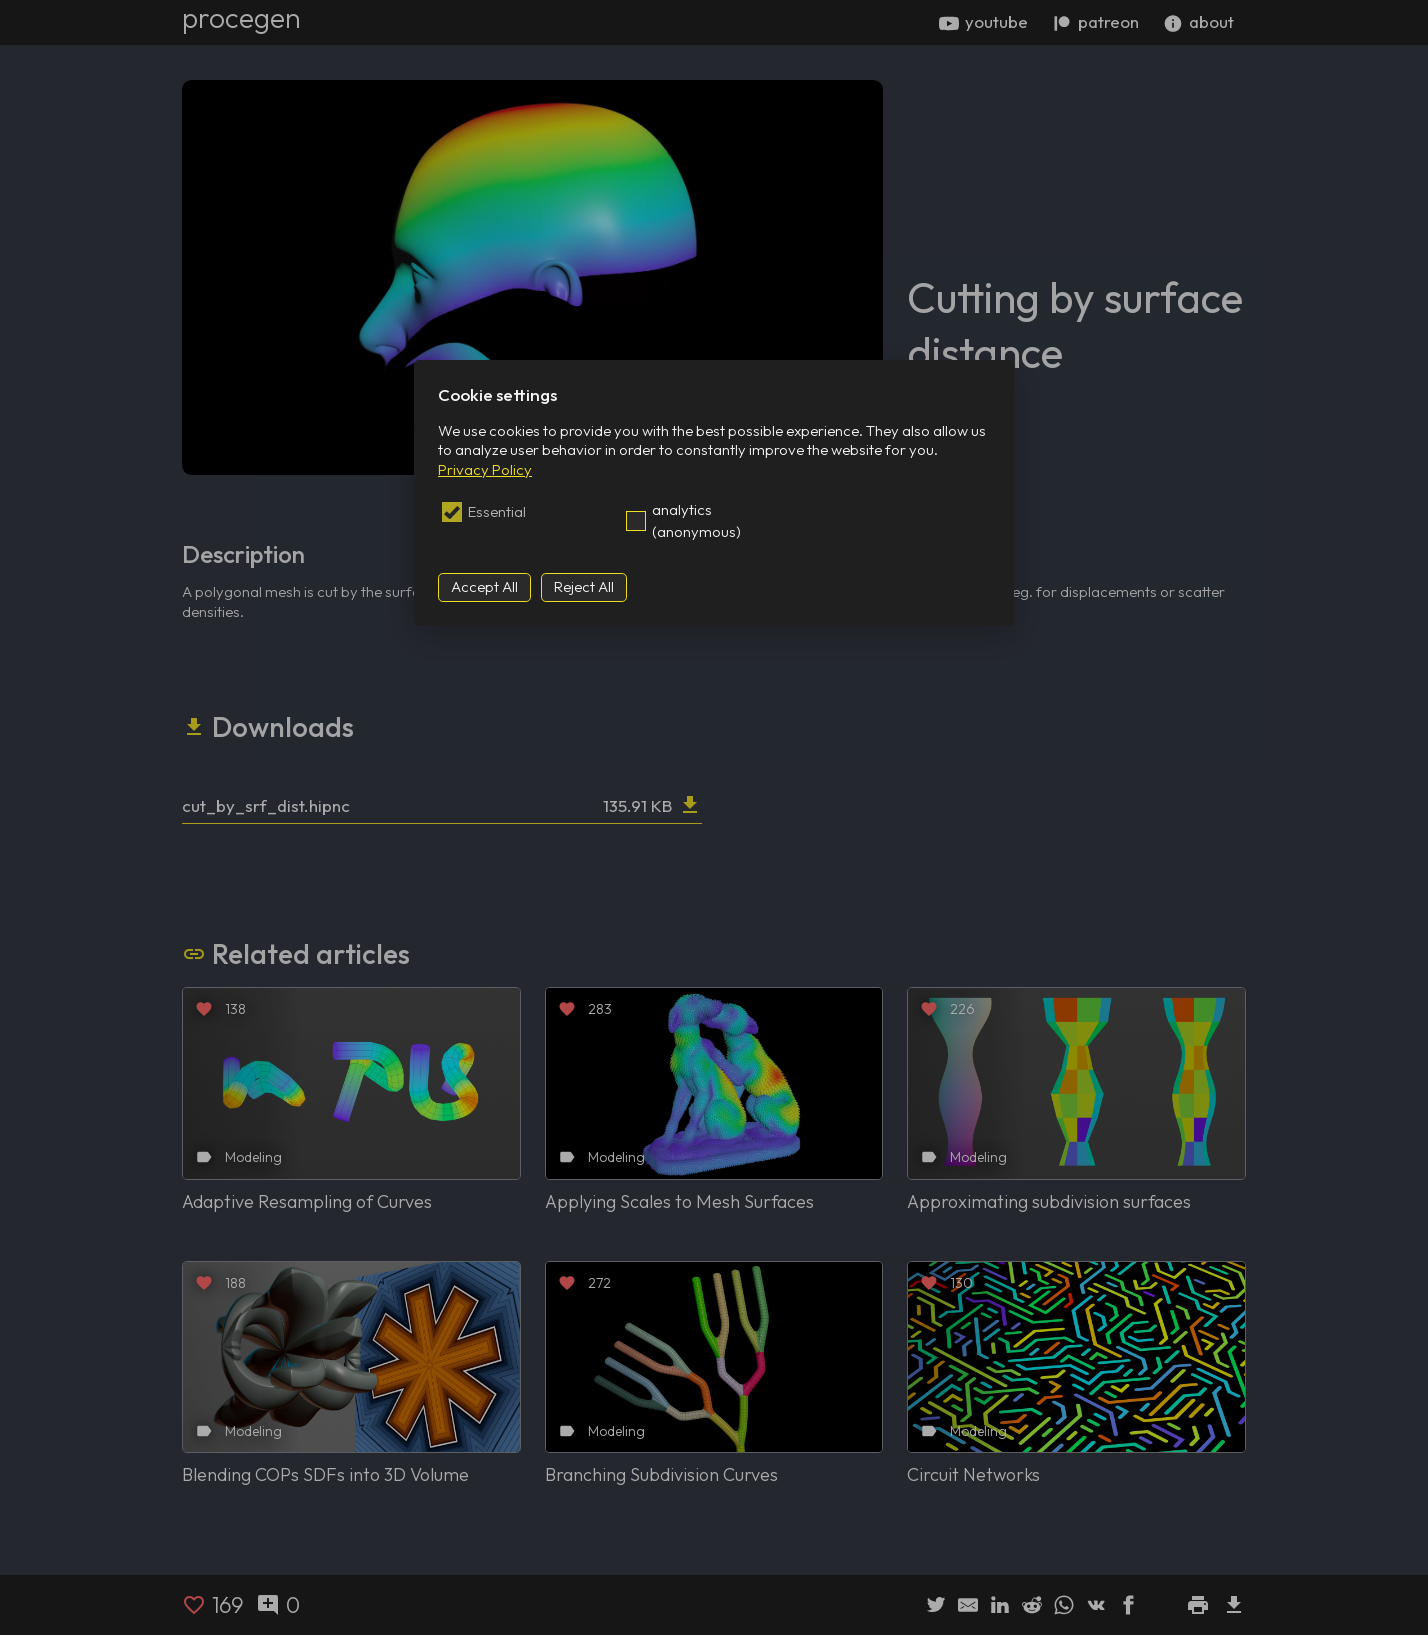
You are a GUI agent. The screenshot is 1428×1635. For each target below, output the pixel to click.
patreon (1095, 22)
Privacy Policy (485, 469)
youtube (983, 22)
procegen (241, 17)
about (1198, 22)
